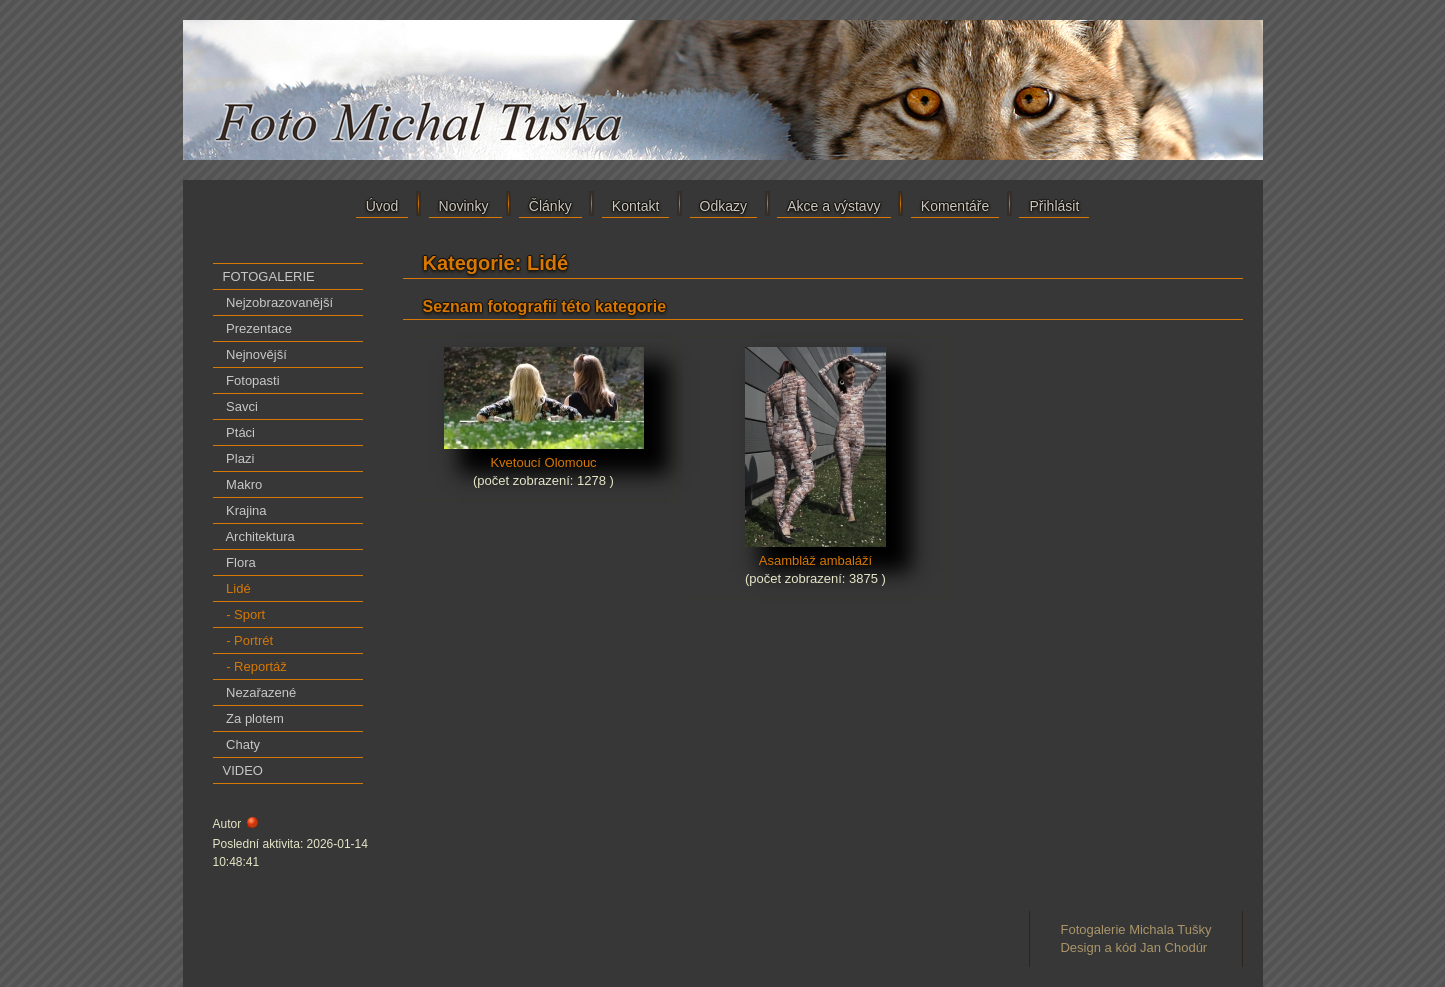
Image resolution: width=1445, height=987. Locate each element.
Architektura (259, 536)
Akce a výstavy (833, 206)
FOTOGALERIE (269, 276)
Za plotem (253, 718)
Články (550, 206)
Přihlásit (1054, 206)
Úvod (382, 206)
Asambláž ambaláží (815, 554)
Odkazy (723, 206)
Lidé (237, 588)
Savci (240, 406)
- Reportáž (255, 666)
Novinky (466, 206)
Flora (239, 562)
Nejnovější (255, 354)
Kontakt (635, 206)
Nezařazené (260, 692)
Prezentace (257, 328)
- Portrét (248, 640)
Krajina (245, 510)
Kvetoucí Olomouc (544, 456)
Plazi (239, 458)
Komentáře (955, 206)
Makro (243, 484)
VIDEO (243, 770)
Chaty (242, 744)
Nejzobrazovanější (278, 302)
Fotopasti (251, 380)
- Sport (244, 614)
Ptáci (239, 432)
